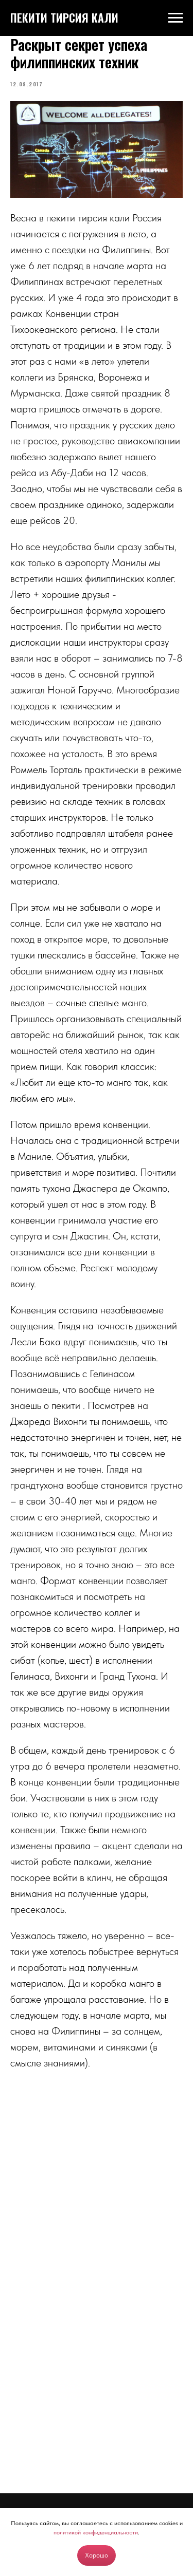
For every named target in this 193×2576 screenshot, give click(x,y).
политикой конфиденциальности (96, 2532)
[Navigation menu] (175, 18)
